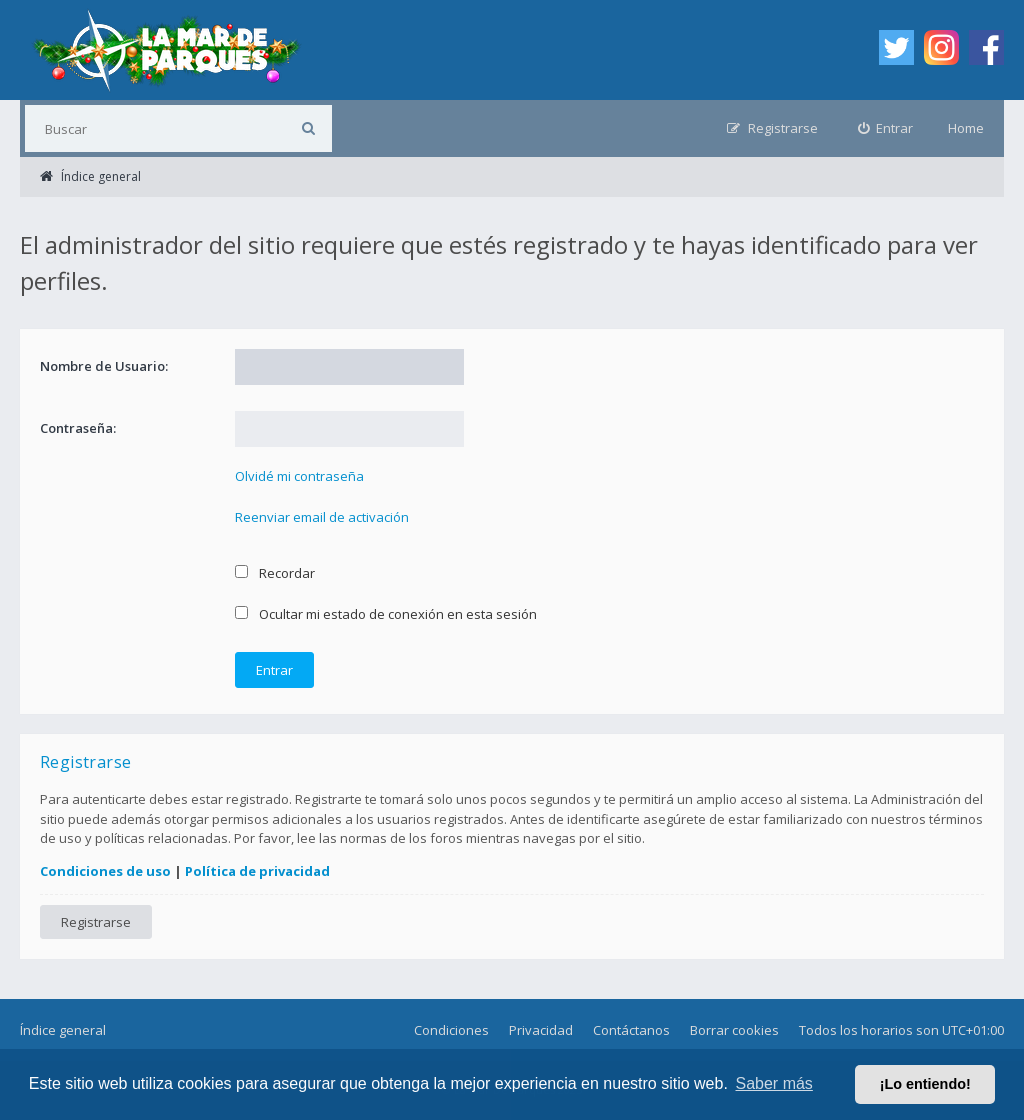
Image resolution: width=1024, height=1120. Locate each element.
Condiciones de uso (105, 871)
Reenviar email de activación (322, 517)
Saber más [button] (774, 1083)
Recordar (275, 573)
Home (966, 128)
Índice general (63, 1030)
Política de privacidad (257, 871)
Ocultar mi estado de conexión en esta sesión (386, 614)
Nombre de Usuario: (104, 366)
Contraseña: (78, 428)
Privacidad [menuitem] (541, 1030)
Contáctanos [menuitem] (631, 1030)
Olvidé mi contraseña (299, 476)
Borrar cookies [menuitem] (734, 1030)
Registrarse (96, 922)
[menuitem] (886, 128)
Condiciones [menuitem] (451, 1030)
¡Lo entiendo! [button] (925, 1084)
